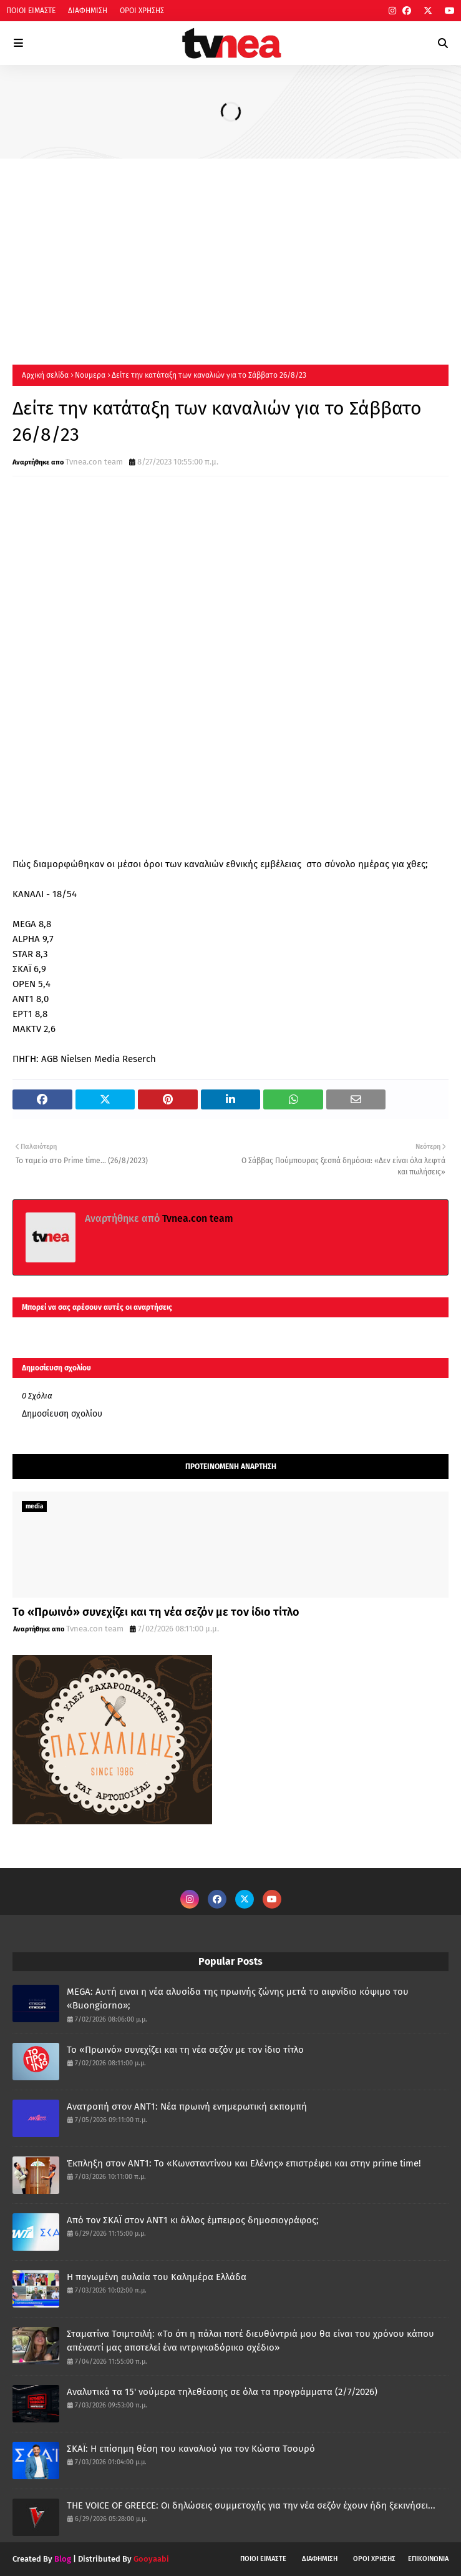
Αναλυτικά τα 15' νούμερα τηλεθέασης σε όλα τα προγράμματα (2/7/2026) (222, 2391)
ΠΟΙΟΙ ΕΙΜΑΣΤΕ (31, 10)
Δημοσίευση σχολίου (62, 1413)
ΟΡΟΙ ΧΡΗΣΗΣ (142, 10)
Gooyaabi (151, 2559)
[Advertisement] (230, 252)
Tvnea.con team (94, 461)
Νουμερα (90, 375)
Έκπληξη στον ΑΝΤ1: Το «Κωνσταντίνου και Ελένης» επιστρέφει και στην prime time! (244, 2163)
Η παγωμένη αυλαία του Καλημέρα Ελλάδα (156, 2277)
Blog (62, 2559)
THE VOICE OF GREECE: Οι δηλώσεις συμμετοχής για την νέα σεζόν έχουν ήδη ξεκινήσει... (251, 2505)
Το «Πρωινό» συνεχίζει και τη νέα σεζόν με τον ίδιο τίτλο (155, 1612)
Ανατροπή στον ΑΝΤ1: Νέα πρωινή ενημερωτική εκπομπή (187, 2106)
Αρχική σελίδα (45, 375)
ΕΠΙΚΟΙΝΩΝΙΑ (428, 2559)
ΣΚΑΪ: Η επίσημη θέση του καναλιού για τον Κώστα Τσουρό (191, 2448)
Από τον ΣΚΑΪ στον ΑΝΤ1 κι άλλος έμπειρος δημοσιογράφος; (193, 2220)
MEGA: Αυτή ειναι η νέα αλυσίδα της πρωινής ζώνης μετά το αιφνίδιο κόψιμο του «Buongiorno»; (238, 1999)
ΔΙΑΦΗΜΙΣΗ (87, 10)
